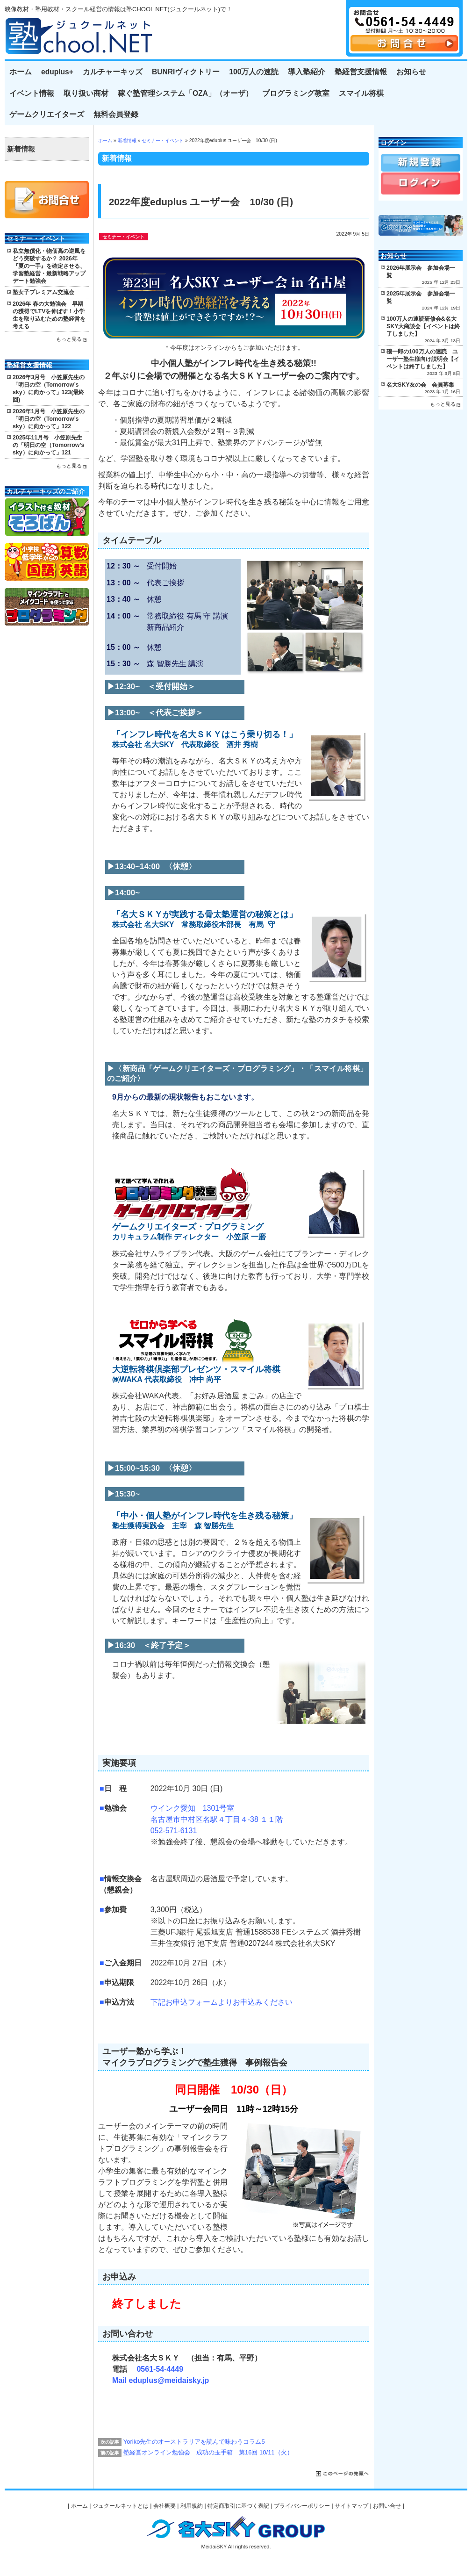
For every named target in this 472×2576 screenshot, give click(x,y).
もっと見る (69, 339)
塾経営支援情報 (361, 72)
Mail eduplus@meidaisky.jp (160, 2380)
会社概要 (164, 2506)
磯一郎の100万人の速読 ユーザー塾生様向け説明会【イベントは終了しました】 (422, 359)
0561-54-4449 (159, 2369)
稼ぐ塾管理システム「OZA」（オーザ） (185, 93)
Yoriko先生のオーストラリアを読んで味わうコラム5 (194, 2441)
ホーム (20, 72)
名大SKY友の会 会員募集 (420, 384)
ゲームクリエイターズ (46, 114)
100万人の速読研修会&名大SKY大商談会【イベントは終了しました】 (423, 326)
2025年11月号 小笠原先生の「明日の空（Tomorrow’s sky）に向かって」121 (48, 445)
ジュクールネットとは (121, 2506)
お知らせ (411, 72)
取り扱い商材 (86, 93)
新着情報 (127, 140)
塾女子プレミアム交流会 (43, 292)
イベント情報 (31, 93)
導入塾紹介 (306, 72)
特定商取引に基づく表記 (238, 2506)
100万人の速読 (254, 72)
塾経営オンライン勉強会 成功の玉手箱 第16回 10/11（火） (211, 2452)
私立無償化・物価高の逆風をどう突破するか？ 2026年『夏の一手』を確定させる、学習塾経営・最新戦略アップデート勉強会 (49, 266)
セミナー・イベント (163, 140)
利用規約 (191, 2506)
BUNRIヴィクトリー (186, 72)
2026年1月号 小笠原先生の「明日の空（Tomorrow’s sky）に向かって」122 (49, 419)
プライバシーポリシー (302, 2506)
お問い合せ (387, 2506)
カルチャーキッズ (113, 72)
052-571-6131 (173, 1831)
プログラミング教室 (295, 93)
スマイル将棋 (361, 93)
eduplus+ (57, 72)
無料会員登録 (115, 114)
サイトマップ (351, 2506)
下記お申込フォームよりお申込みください (221, 2002)
